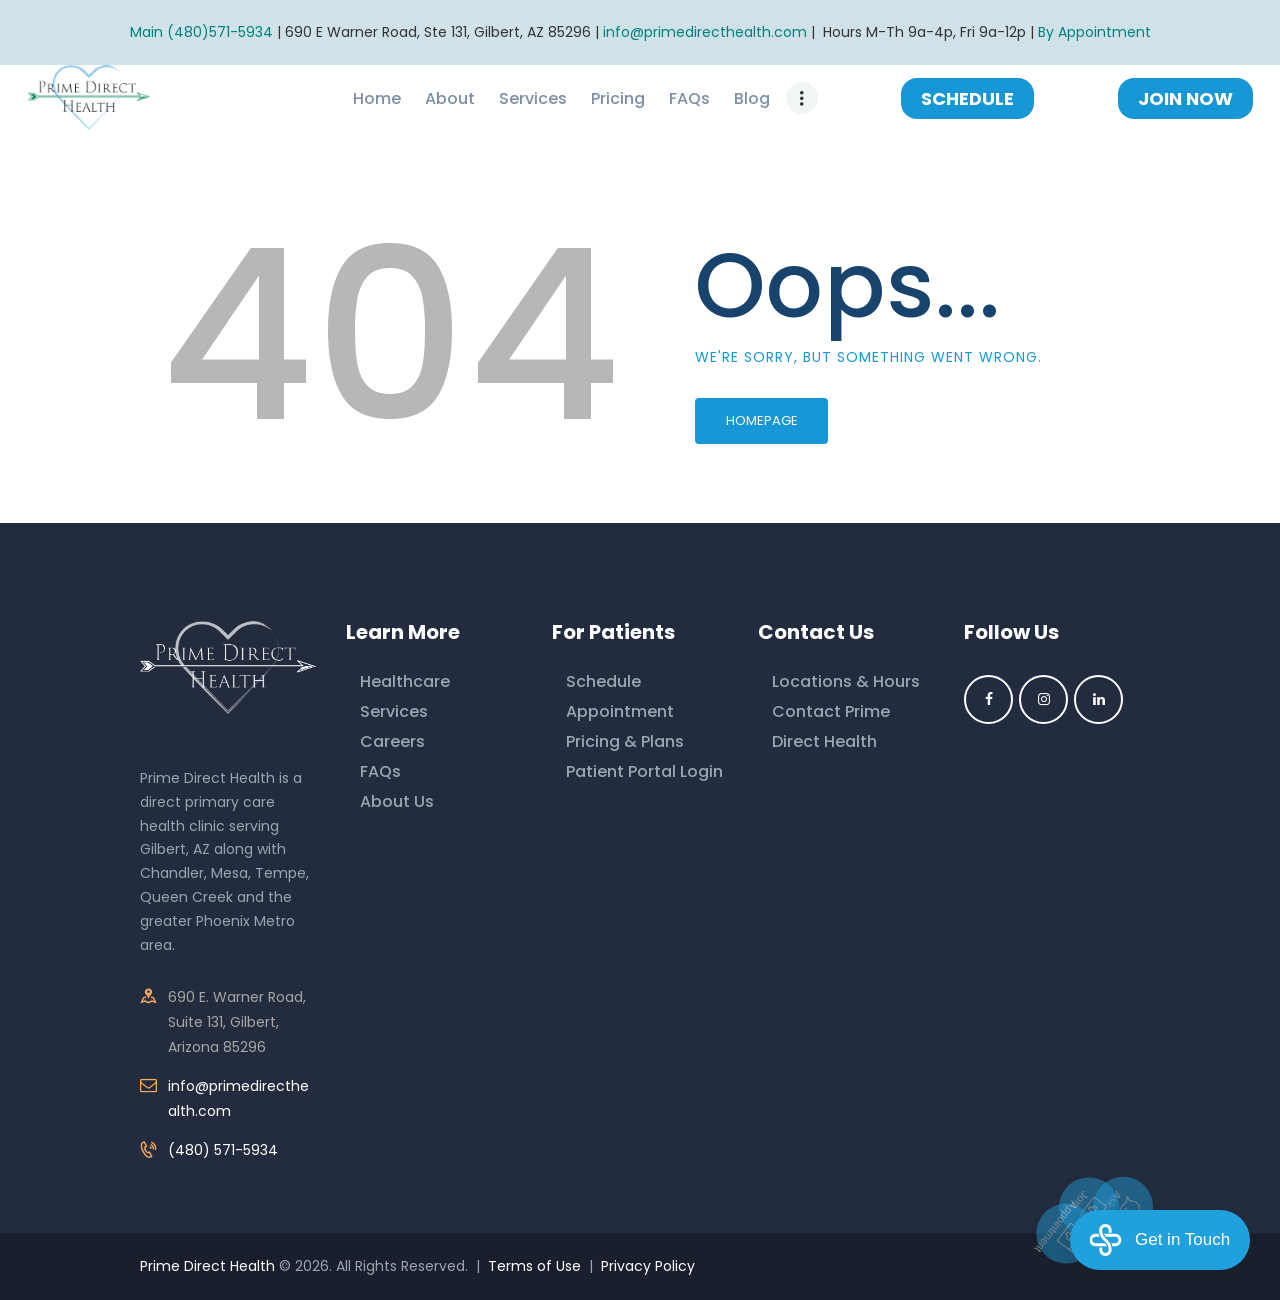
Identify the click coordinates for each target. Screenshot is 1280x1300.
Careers (392, 741)
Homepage (762, 420)
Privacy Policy (648, 1266)
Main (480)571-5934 (201, 32)
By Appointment (1094, 32)
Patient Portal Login (644, 771)
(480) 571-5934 (223, 1150)
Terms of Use (534, 1266)
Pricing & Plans (625, 741)
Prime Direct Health (207, 1266)
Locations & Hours (846, 681)
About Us (397, 801)
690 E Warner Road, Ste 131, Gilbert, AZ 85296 (438, 32)
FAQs (380, 771)
